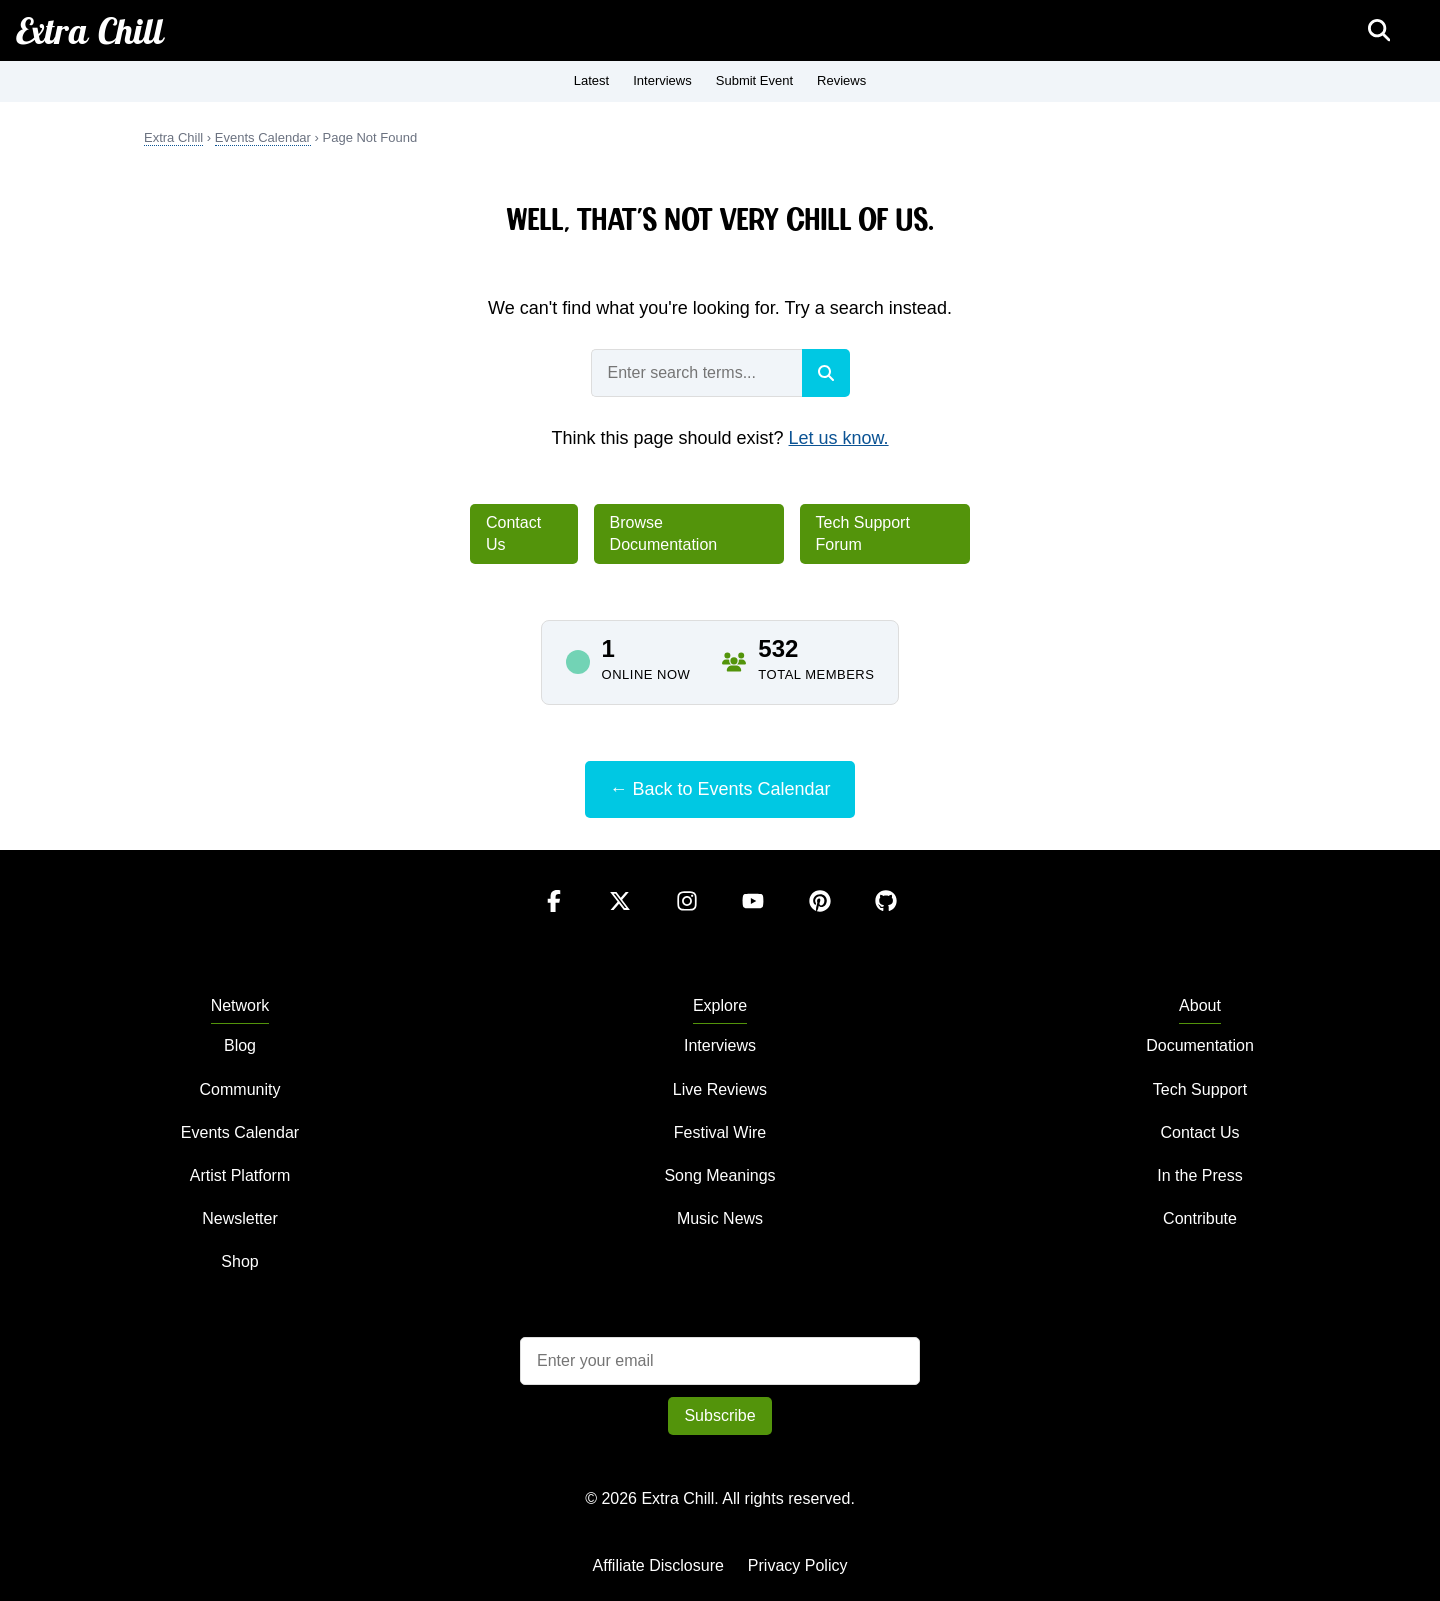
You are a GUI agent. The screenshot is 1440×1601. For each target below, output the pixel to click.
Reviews (841, 80)
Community (240, 1089)
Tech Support (1200, 1089)
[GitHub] (886, 920)
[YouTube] (755, 920)
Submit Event (754, 80)
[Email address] (720, 1361)
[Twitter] (622, 920)
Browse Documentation (664, 533)
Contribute (1200, 1218)
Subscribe (719, 1415)
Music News (720, 1218)
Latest (591, 80)
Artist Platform (240, 1175)
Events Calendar (263, 137)
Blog (240, 1045)
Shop (239, 1261)
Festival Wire (720, 1132)
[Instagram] (689, 920)
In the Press (1199, 1175)
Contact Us (513, 533)
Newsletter (240, 1218)
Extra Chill (90, 30)
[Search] (826, 373)
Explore (720, 1005)
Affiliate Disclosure (658, 1565)
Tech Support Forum (863, 533)
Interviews (662, 80)
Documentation (1200, 1045)
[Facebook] (556, 920)
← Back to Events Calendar (719, 789)
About (1200, 1005)
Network (240, 1005)
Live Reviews (720, 1089)
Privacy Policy (798, 1565)
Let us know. (839, 438)
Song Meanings (719, 1175)
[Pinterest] (822, 920)
